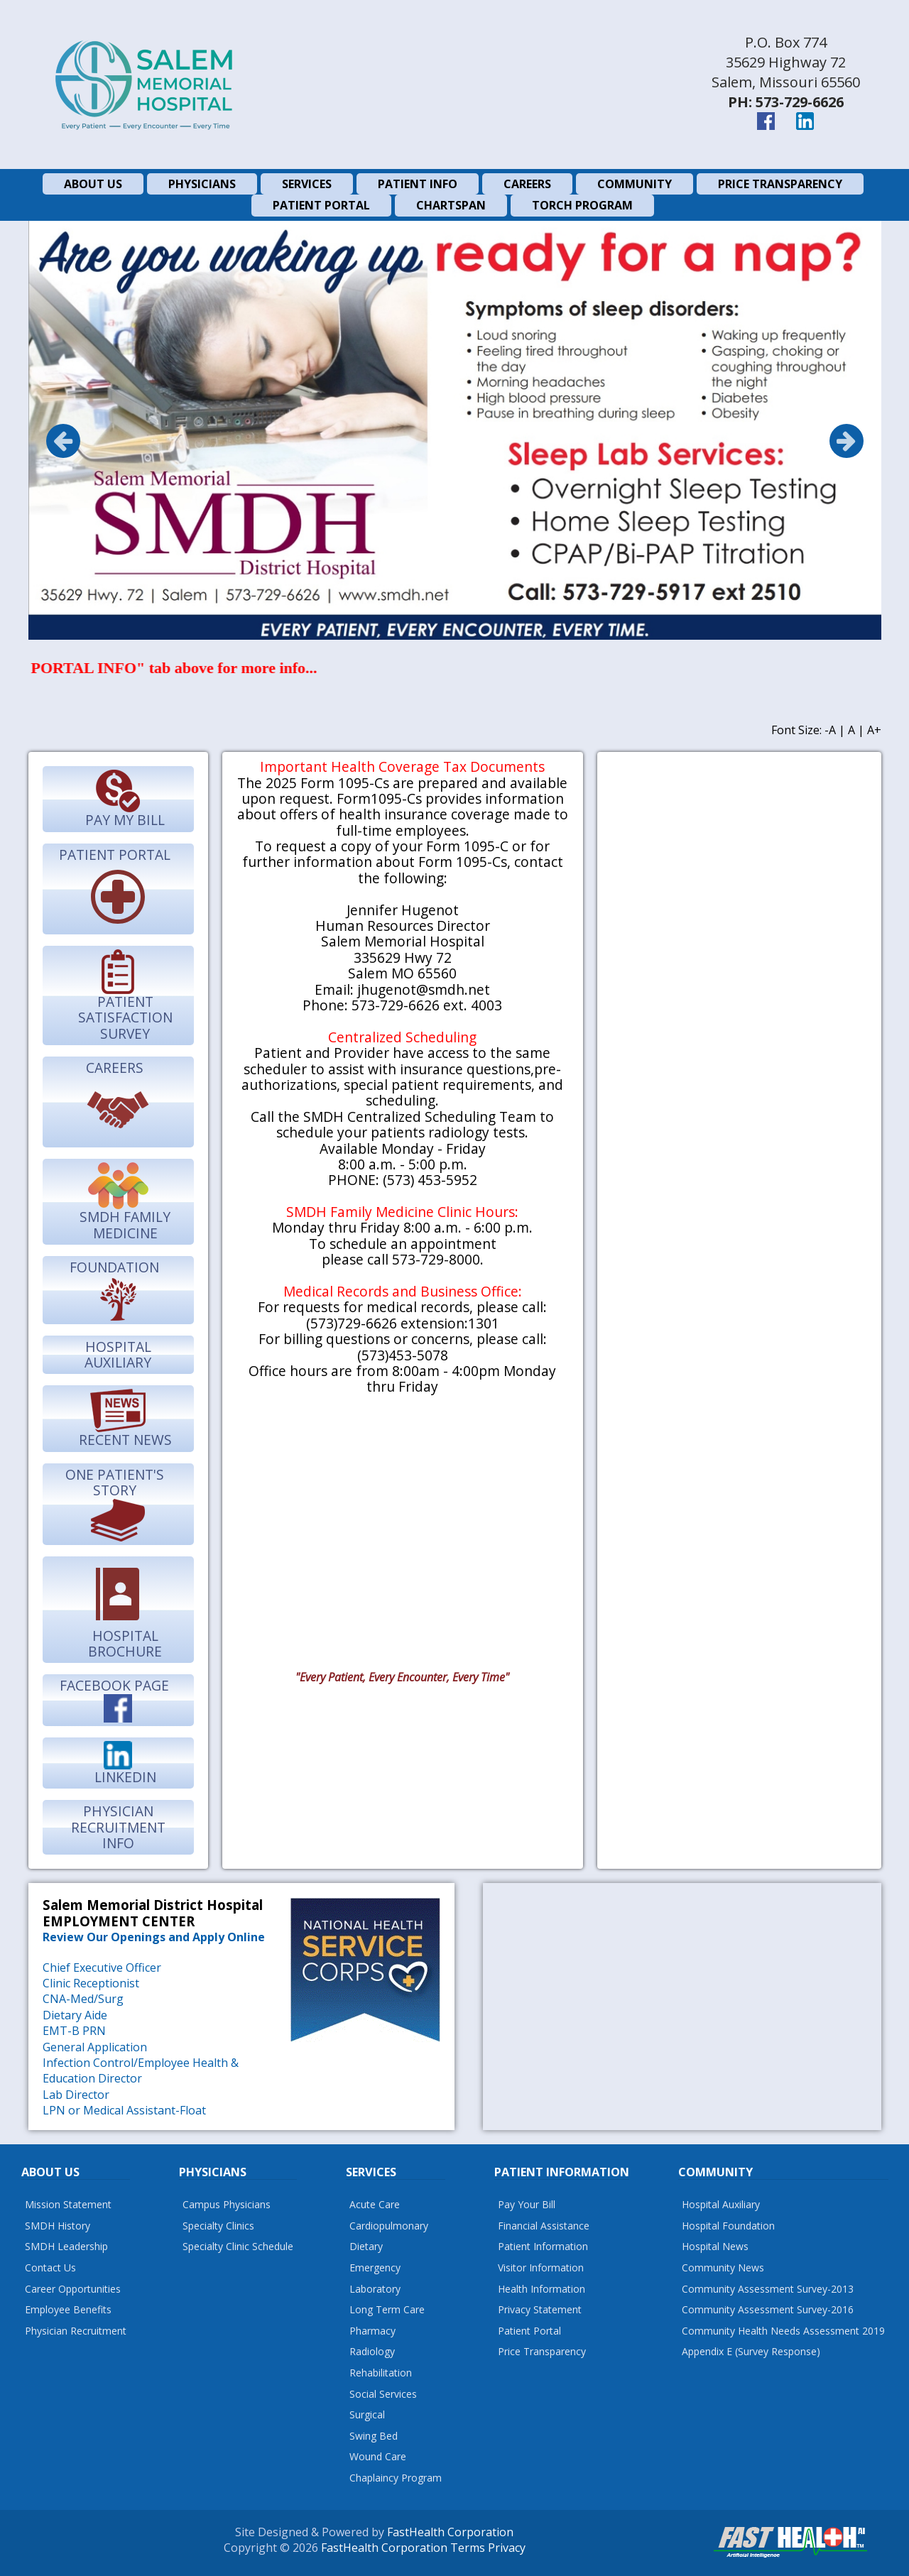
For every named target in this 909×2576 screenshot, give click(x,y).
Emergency (375, 2267)
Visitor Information (541, 2267)
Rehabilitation (380, 2372)
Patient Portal (529, 2330)
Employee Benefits (68, 2309)
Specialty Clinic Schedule (238, 2246)
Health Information (541, 2289)
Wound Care (377, 2456)
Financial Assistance (543, 2225)
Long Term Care (387, 2309)
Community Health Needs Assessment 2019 (783, 2330)
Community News (723, 2267)
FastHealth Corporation (450, 2532)
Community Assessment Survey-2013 (768, 2289)
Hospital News (715, 2246)
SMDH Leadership (66, 2246)
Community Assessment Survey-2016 (768, 2309)
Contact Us (50, 2267)
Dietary (366, 2246)
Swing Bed (373, 2436)
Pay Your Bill (526, 2204)
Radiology (372, 2351)
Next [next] (846, 441)
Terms (467, 2547)
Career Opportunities (73, 2289)
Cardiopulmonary (388, 2225)
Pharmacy (372, 2330)
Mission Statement (68, 2204)
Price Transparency (542, 2351)
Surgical (367, 2414)
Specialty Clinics (218, 2225)
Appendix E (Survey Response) (751, 2351)
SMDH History (57, 2225)
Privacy (507, 2547)
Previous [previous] (63, 441)
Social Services (383, 2394)
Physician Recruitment (75, 2330)
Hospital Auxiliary (118, 1354)
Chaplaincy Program (395, 2477)
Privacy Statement (540, 2309)
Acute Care (374, 2204)
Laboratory (375, 2289)
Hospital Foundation (728, 2225)
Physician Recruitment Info (118, 1826)
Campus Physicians (227, 2204)
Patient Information (543, 2246)
